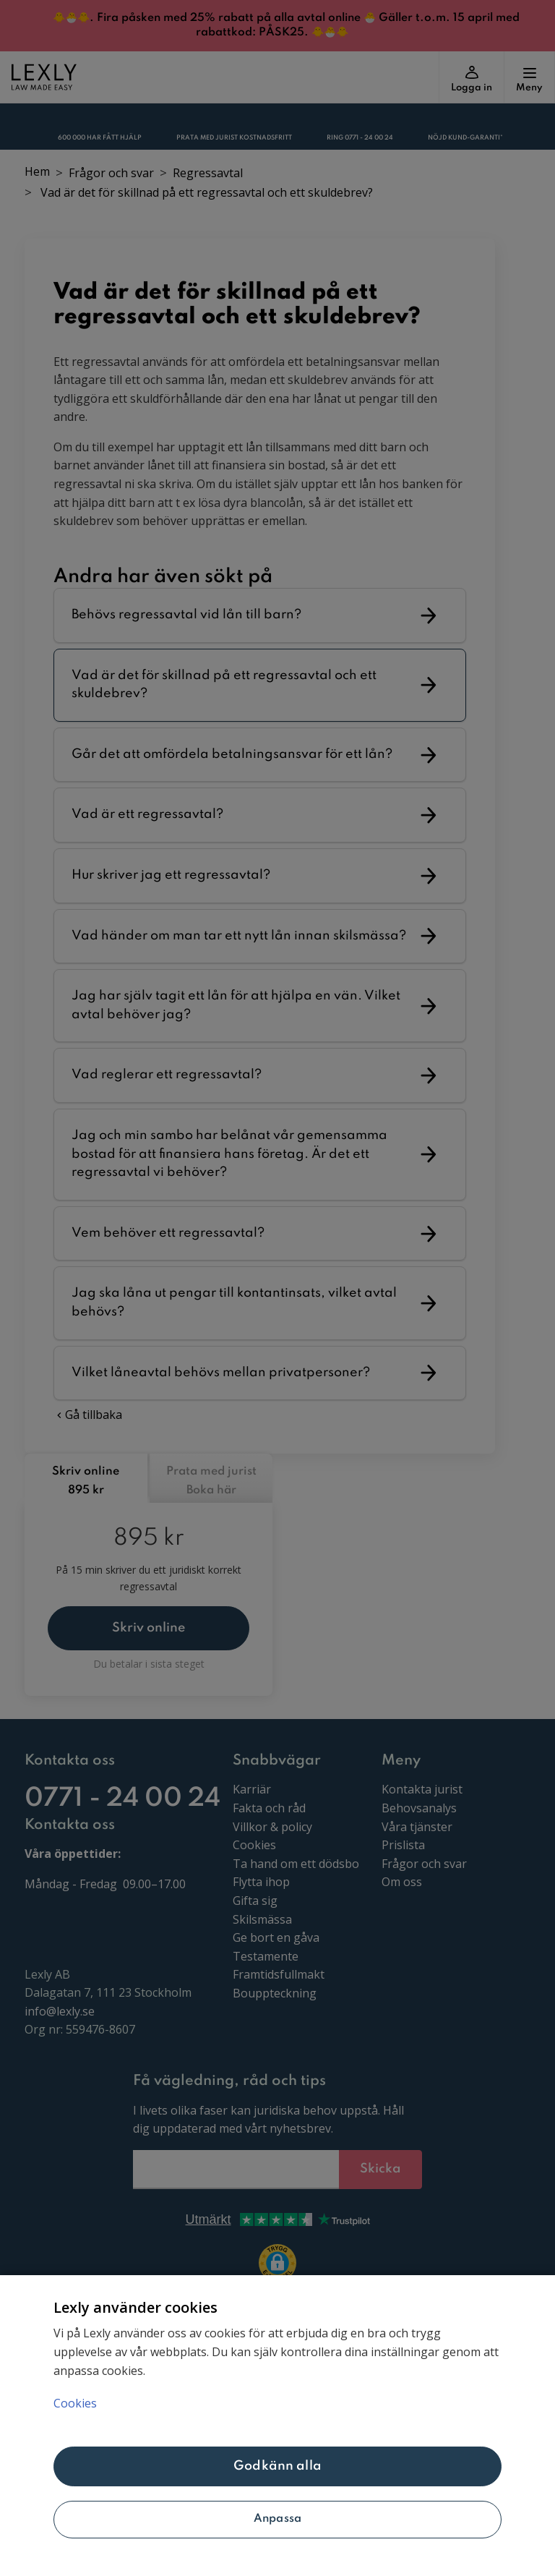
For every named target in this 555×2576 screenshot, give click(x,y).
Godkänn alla (277, 2466)
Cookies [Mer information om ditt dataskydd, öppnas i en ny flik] (75, 2403)
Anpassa (277, 2519)
